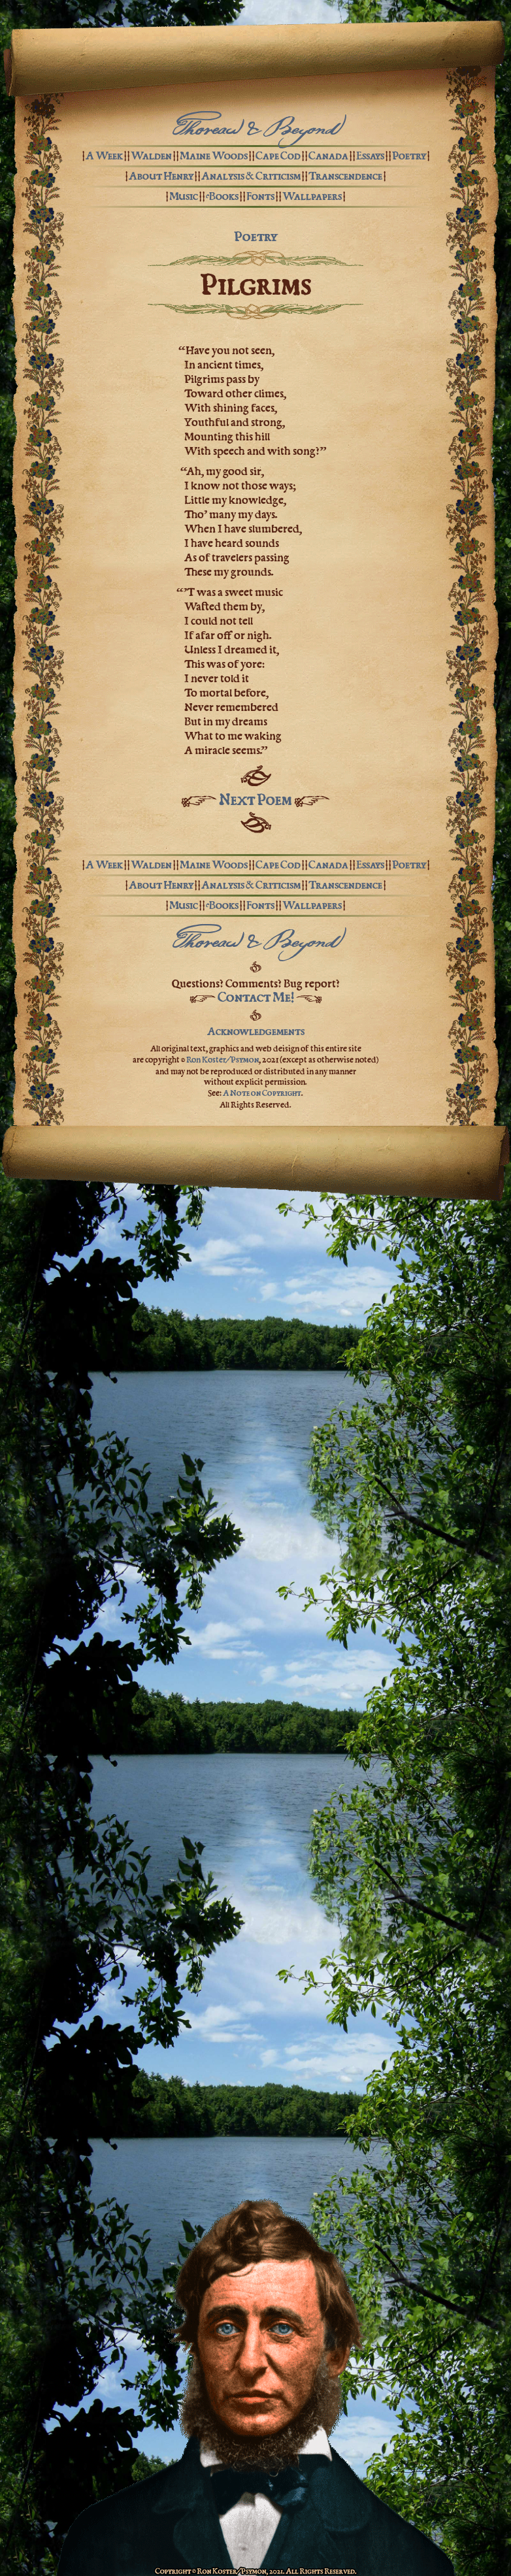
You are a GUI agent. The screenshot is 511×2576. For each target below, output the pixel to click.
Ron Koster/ (222, 1059)
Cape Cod (278, 155)
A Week (104, 155)
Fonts (260, 196)
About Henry (161, 176)
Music (183, 196)
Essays (370, 155)
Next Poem (255, 800)
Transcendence (345, 176)
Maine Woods (214, 155)
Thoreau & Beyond (255, 131)
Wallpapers (312, 196)
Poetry (409, 155)
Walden (151, 155)
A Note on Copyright (262, 1092)
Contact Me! (256, 997)
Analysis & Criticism (251, 176)
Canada (328, 155)
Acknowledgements (256, 1031)
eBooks (222, 196)
